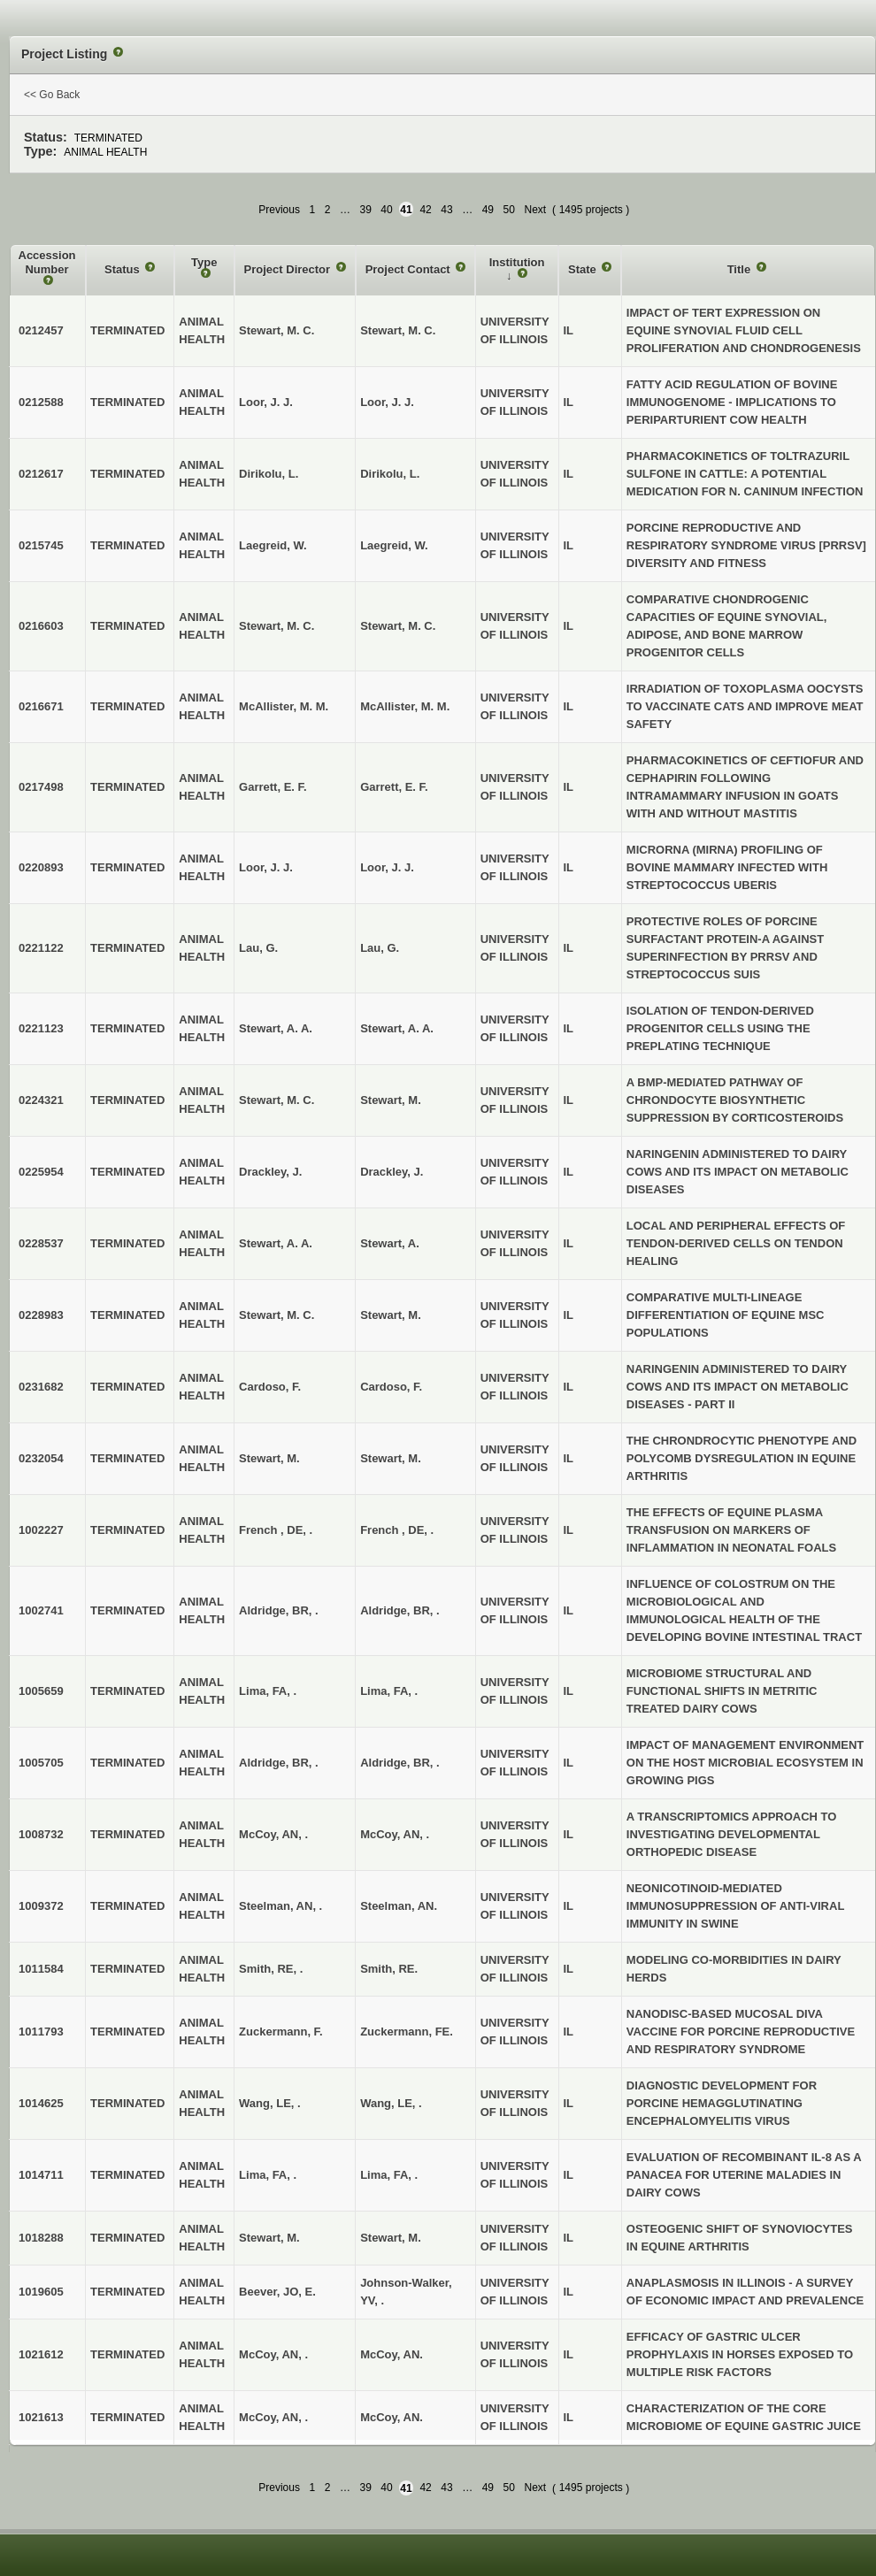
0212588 (41, 402)
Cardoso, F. (391, 1386)
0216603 (41, 625)
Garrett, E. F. (394, 787)
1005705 (41, 1762)
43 (446, 209)
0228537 (41, 1243)
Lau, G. (379, 947)
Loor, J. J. (387, 402)
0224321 (41, 1100)
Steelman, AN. (398, 1906)
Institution (517, 262)
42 (425, 209)
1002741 (41, 1610)
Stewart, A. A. (397, 1028)
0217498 (41, 787)
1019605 (41, 2291)
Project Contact (409, 269)
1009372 (41, 1906)
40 (386, 209)
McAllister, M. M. (405, 706)
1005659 (41, 1691)
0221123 (41, 1028)
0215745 (41, 545)
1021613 (41, 2417)
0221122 (41, 947)
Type (204, 262)
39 (365, 209)
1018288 (41, 2237)
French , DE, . (397, 1530)
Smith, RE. (389, 1968)
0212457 (41, 330)
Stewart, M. (390, 1100)
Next (535, 209)
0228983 (41, 1315)
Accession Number (47, 262)
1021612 (41, 2354)
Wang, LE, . (391, 2103)
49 (488, 209)
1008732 (41, 1834)
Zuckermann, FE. (406, 2031)
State (583, 269)
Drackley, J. (391, 1171)
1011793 (41, 2031)
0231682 (41, 1386)
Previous (279, 209)
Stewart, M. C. (397, 330)
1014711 (41, 2174)
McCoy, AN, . (394, 1834)
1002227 (41, 1530)
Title (740, 269)
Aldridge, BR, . (400, 1610)
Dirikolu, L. (389, 473)
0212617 (41, 473)
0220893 (41, 867)
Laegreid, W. (394, 545)
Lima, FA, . (389, 1691)
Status (123, 269)
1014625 (41, 2103)
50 (509, 209)
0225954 (41, 1171)
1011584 (41, 1968)
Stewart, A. (389, 1243)
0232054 (41, 1458)
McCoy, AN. (391, 2354)
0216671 (41, 706)
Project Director (289, 269)
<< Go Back (52, 94)
